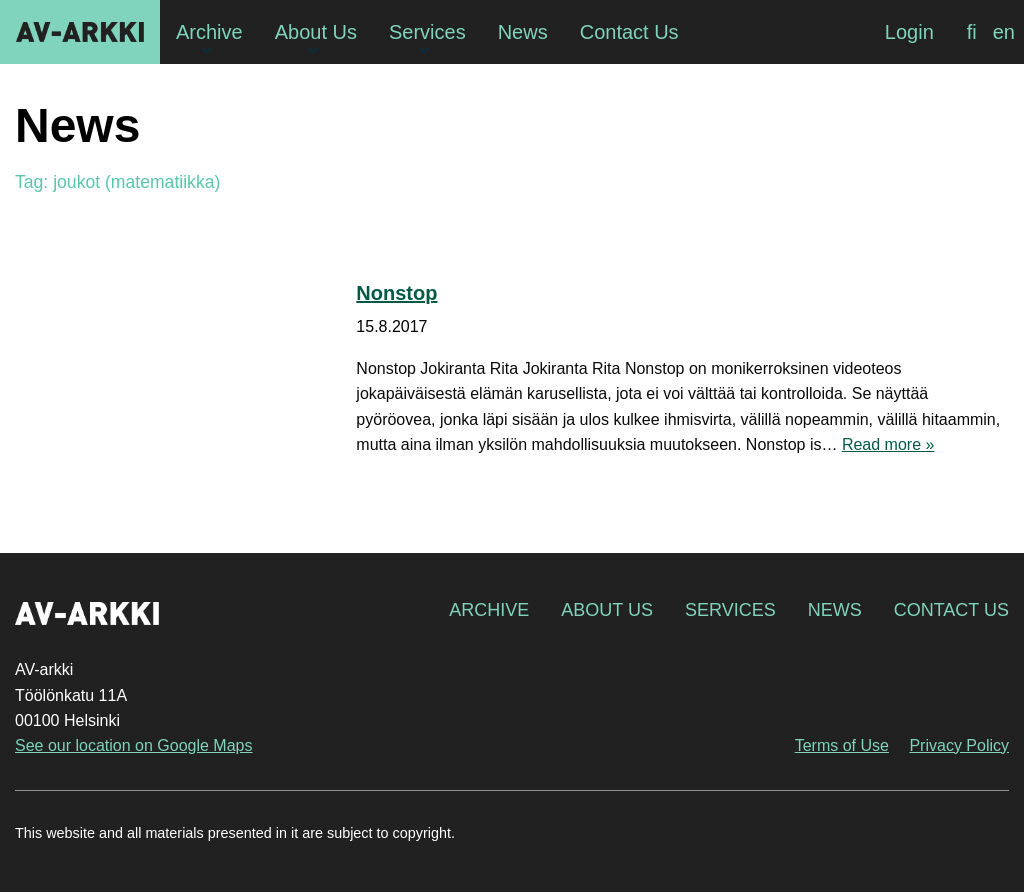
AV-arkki (80, 32)
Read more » (888, 444)
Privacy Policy (959, 745)
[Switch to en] (1004, 32)
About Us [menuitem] (316, 32)
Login (909, 32)
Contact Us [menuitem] (629, 32)
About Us (607, 610)
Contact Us (951, 610)
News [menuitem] (523, 32)
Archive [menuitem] (209, 32)
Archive (489, 610)
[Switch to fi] (972, 32)
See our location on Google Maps (133, 745)
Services (730, 610)
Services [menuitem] (427, 32)
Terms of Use (842, 745)
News (835, 610)
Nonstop (396, 293)
